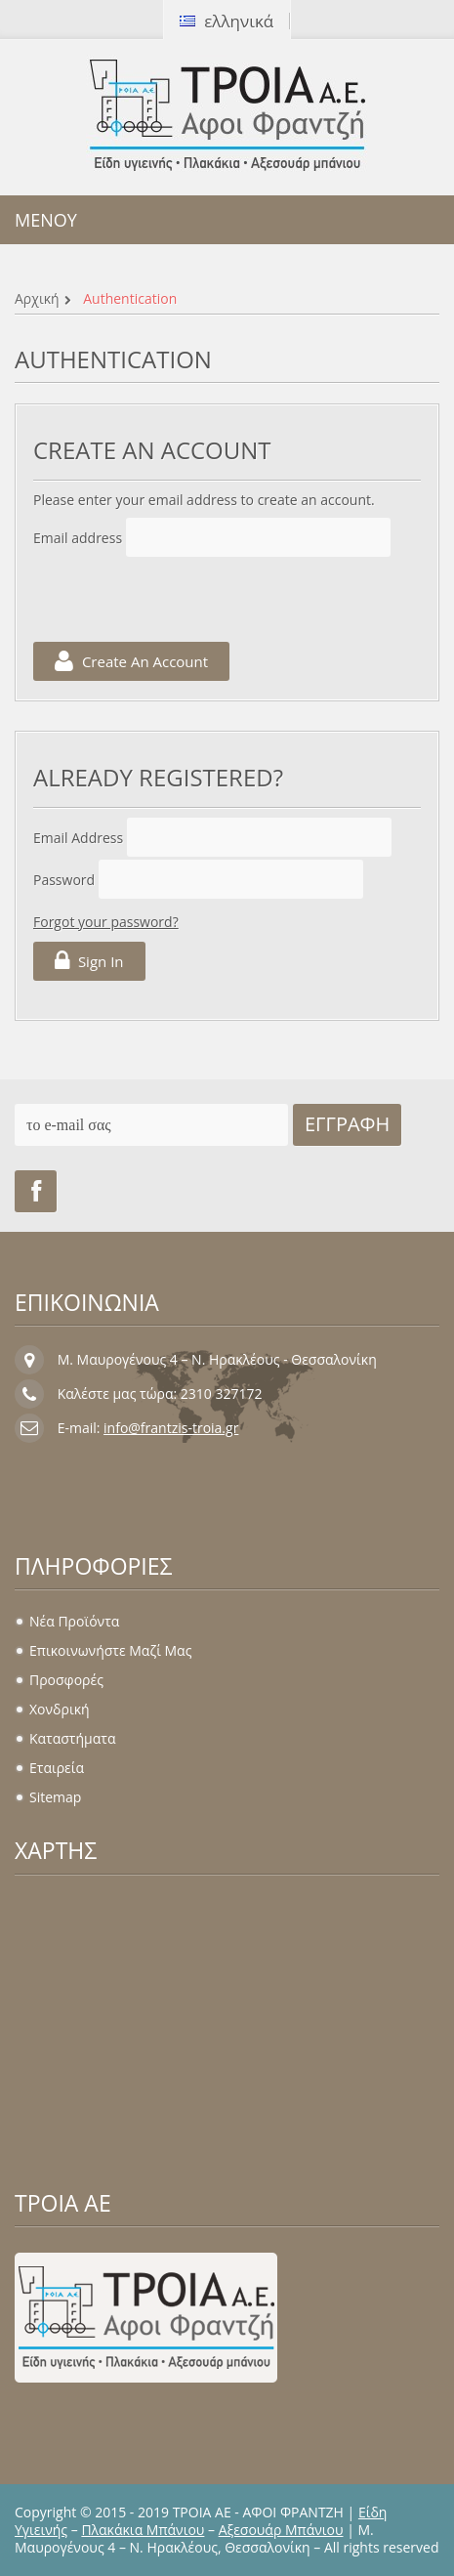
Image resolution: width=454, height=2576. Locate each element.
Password (64, 879)
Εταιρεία (56, 1767)
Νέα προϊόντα (74, 1621)
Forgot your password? (106, 921)
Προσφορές (66, 1679)
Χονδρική (59, 1709)
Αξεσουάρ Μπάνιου (281, 2529)
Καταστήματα (72, 1738)
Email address (77, 537)
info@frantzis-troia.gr (170, 1427)
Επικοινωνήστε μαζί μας (110, 1650)
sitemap (55, 1797)
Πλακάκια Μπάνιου (142, 2529)
